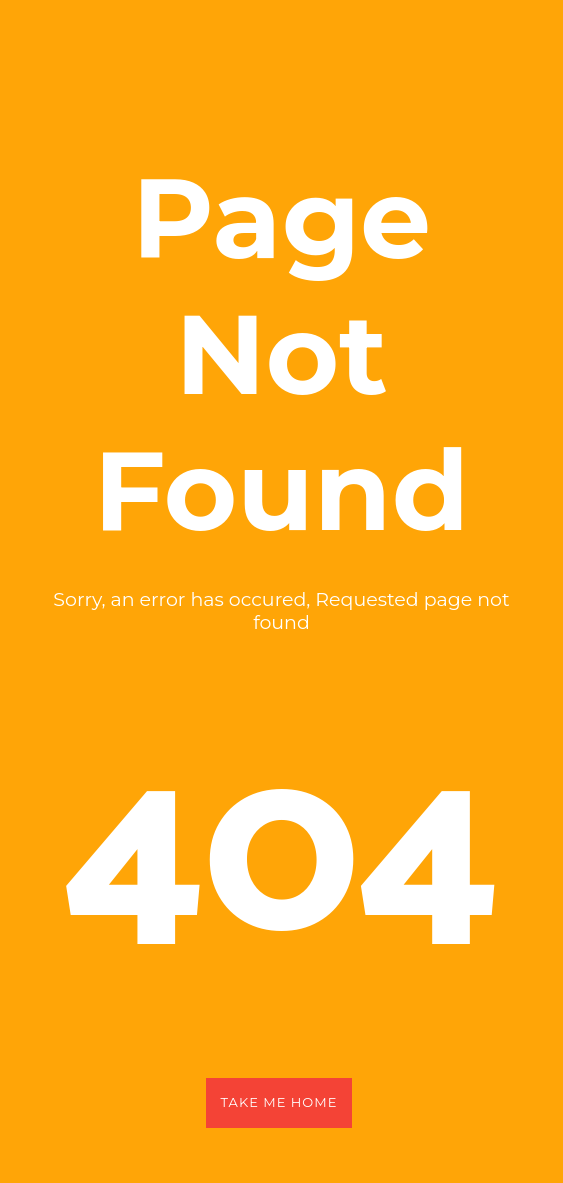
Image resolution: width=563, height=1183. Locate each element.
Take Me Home (279, 1102)
